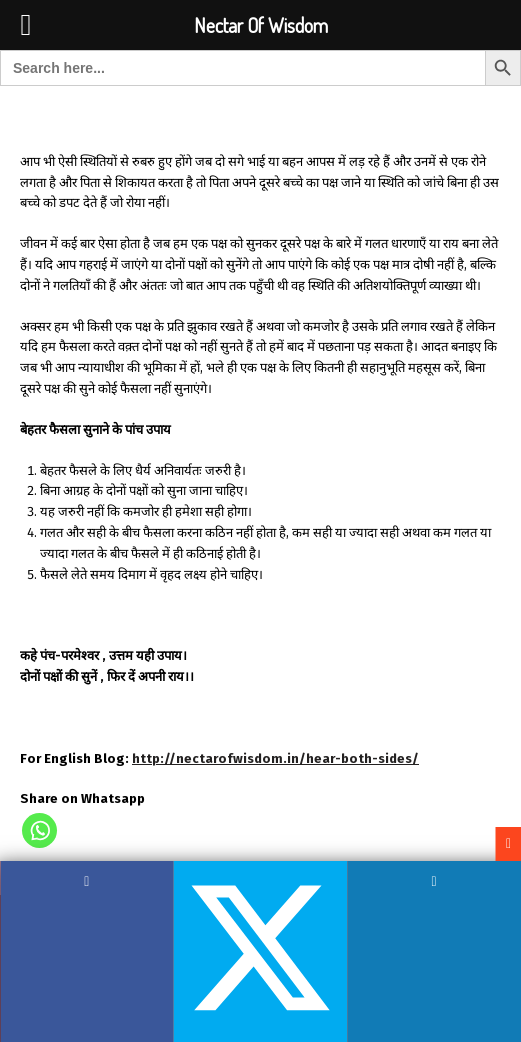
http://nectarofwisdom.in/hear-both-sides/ (275, 758)
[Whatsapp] (39, 830)
